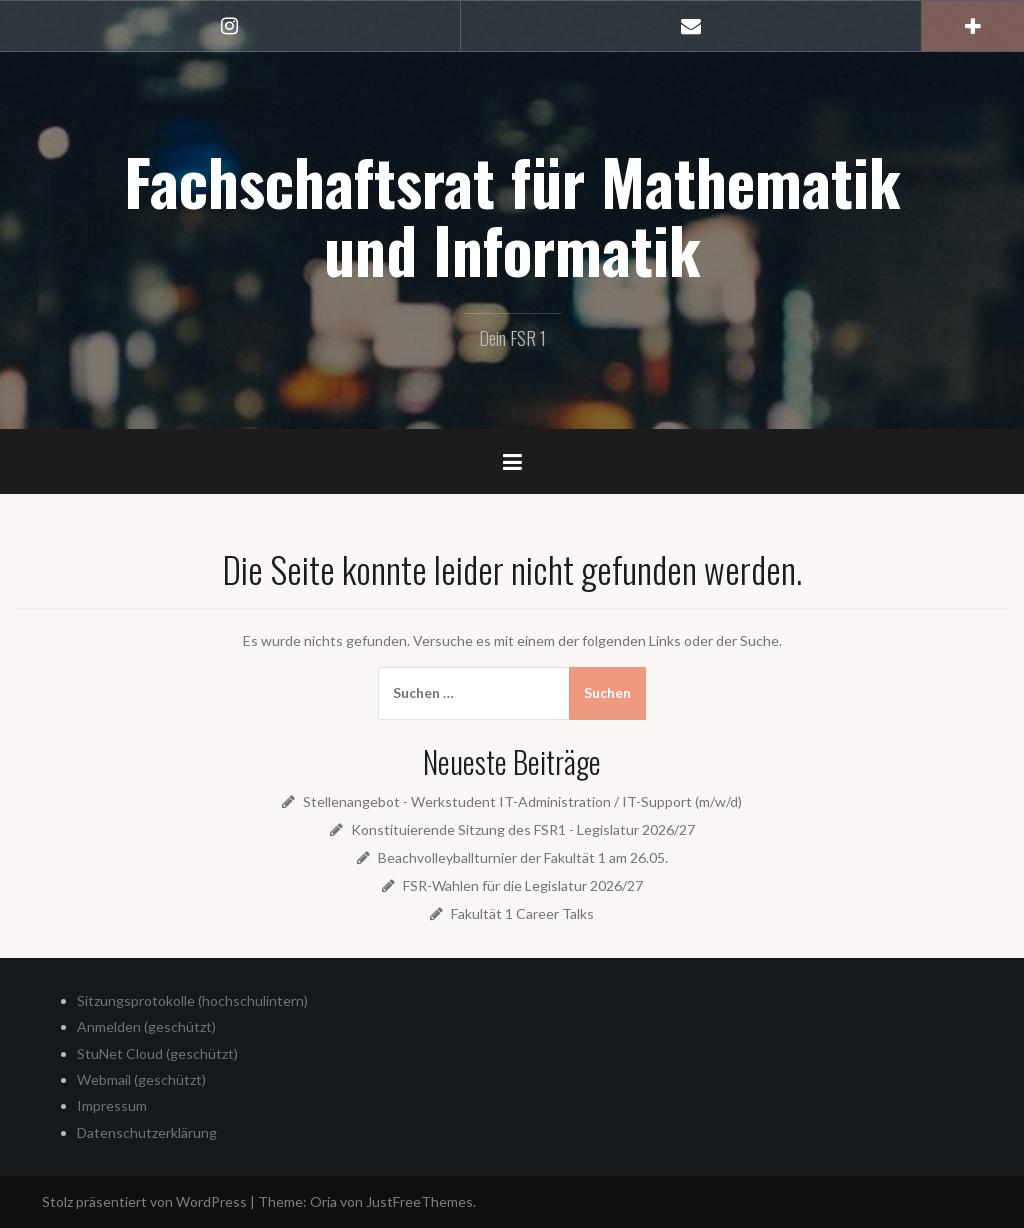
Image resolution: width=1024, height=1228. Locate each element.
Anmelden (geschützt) (146, 1026)
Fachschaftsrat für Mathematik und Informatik (512, 215)
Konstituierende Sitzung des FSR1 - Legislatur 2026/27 (523, 829)
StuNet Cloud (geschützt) (157, 1053)
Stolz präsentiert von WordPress (144, 1201)
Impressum (112, 1105)
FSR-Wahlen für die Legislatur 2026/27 (523, 885)
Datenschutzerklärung (147, 1132)
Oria (323, 1201)
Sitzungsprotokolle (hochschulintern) (192, 1000)
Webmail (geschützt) (141, 1079)
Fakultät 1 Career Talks (522, 913)
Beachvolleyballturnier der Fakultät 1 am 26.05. (523, 857)
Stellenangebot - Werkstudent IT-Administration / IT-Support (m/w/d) (522, 801)
